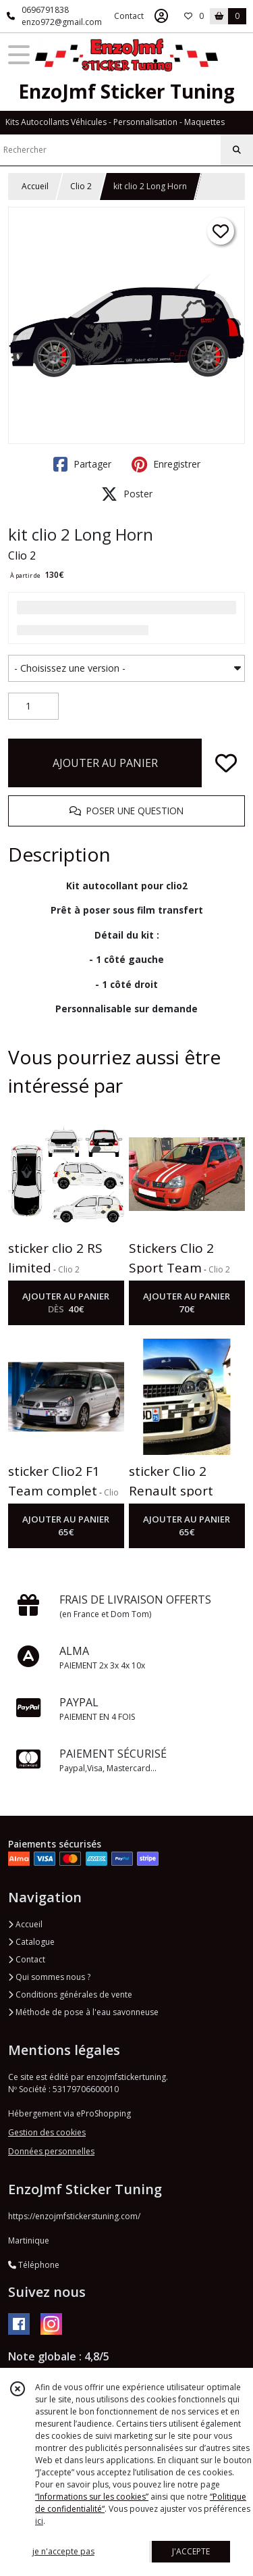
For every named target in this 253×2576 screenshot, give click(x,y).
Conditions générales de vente (70, 1994)
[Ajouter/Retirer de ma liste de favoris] (226, 762)
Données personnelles (51, 2151)
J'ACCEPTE (191, 2551)
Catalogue (31, 1942)
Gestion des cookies (47, 2132)
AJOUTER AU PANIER (105, 763)
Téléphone (33, 2265)
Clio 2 (81, 186)
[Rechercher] (237, 150)
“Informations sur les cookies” (91, 2496)
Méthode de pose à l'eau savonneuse (83, 2012)
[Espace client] (161, 16)
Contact (129, 16)
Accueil (35, 186)
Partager (82, 464)
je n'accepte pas (63, 2551)
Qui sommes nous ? (49, 1977)
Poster (126, 494)
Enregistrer (166, 464)
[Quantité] (33, 706)
